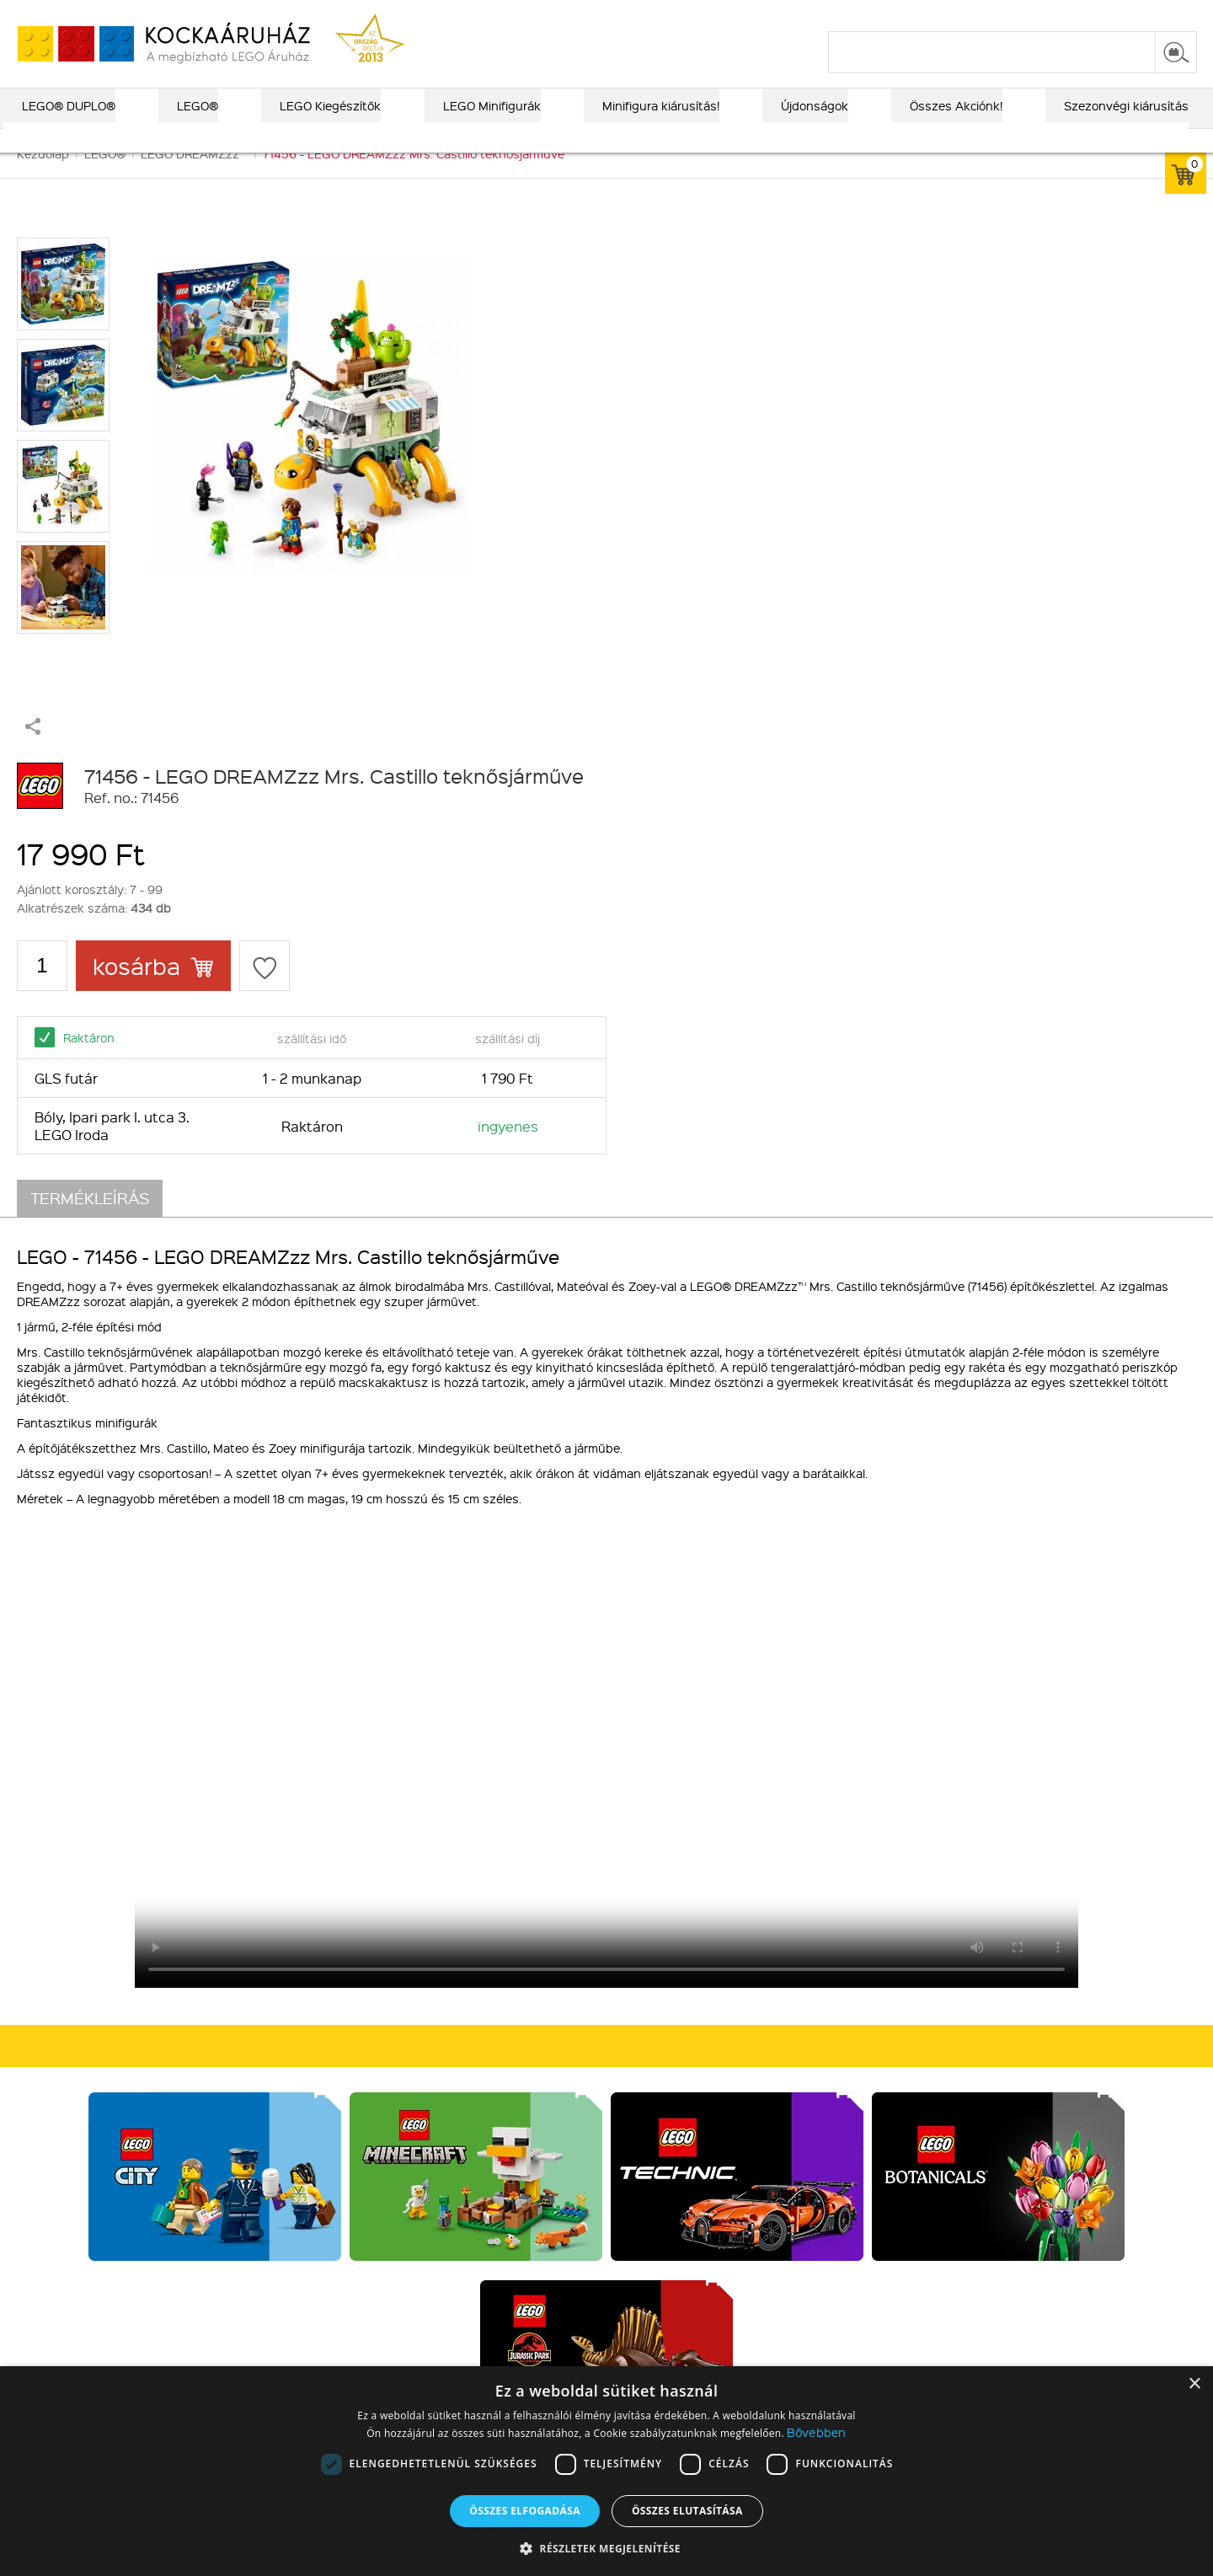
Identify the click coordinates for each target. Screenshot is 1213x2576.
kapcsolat (996, 14)
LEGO (304, 2115)
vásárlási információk (826, 14)
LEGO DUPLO (325, 2093)
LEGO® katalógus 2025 (683, 14)
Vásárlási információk (559, 2093)
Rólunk (95, 2071)
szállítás (927, 14)
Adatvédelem (537, 2137)
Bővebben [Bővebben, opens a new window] (816, 2431)
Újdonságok (321, 2137)
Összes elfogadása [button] (524, 2511)
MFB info (100, 2115)
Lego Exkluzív (327, 2071)
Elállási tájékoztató (553, 2159)
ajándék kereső (555, 14)
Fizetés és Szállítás (554, 2071)
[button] (606, 2548)
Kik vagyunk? (119, 2037)
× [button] (1194, 2384)
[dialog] (606, 2471)
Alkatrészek (321, 2159)
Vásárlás (531, 2037)
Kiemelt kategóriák (351, 2037)
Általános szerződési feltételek (587, 2115)
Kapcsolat (103, 2093)
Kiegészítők (321, 2181)
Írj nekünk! (971, 2166)
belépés (1090, 14)
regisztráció (1164, 14)
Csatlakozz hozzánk (781, 2037)
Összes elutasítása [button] (687, 2511)
